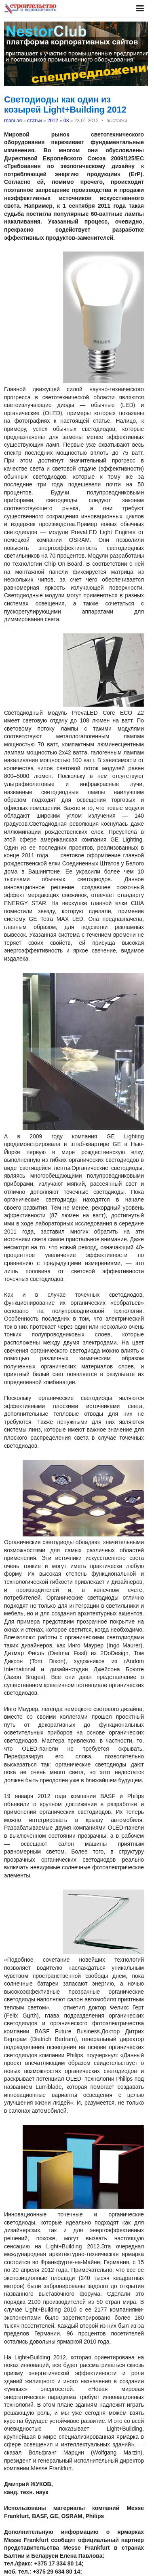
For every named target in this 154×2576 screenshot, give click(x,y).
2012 (52, 121)
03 (66, 121)
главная (13, 121)
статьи (34, 121)
